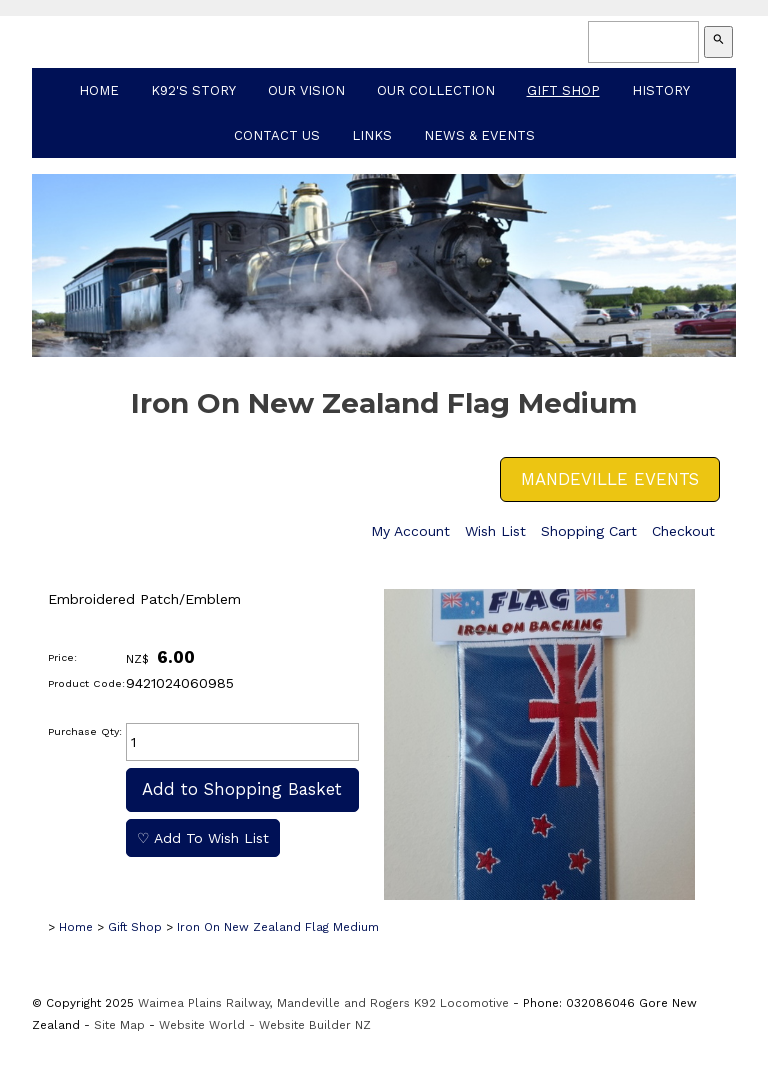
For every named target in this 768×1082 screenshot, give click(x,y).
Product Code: (86, 683)
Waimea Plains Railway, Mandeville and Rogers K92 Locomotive (323, 1003)
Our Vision (306, 90)
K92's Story (193, 90)
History (661, 90)
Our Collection (436, 90)
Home (99, 90)
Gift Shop (563, 90)
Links (372, 135)
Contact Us (277, 135)
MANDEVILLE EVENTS (610, 479)
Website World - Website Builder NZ (265, 1025)
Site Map (119, 1025)
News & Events (479, 135)
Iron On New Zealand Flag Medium (278, 927)
